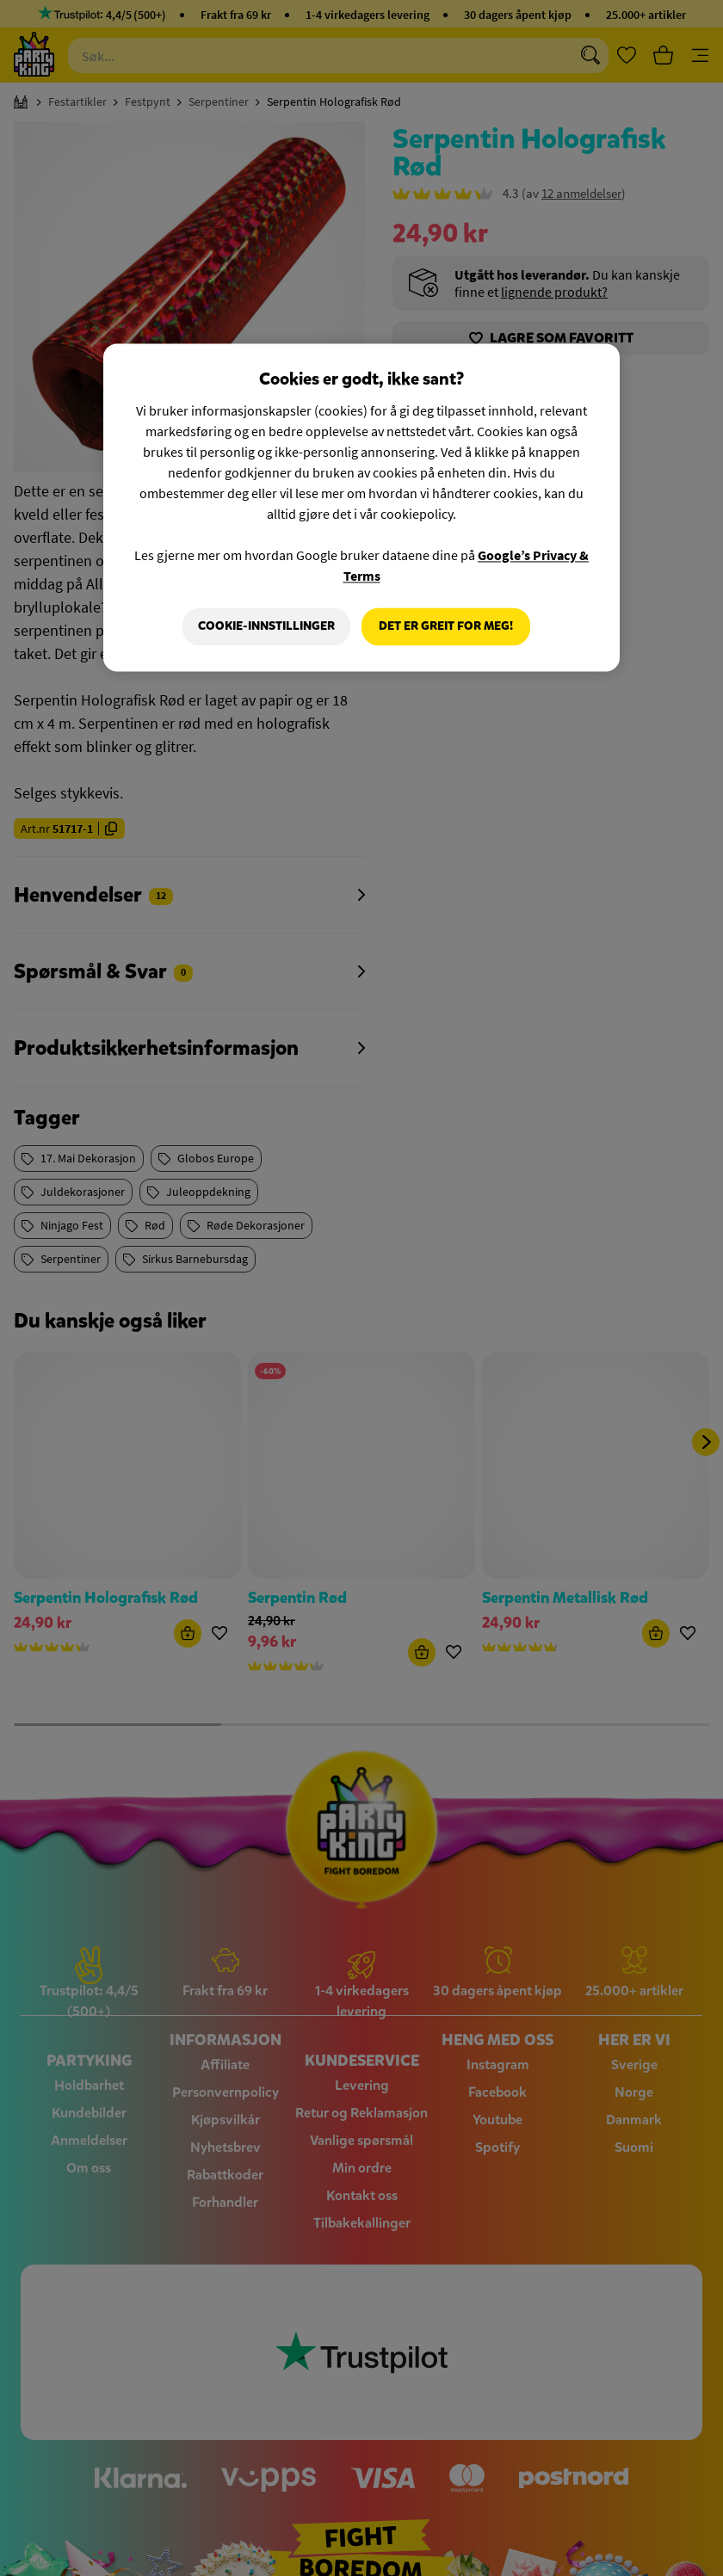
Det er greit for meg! (446, 626)
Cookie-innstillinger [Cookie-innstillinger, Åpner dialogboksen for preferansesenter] (265, 626)
